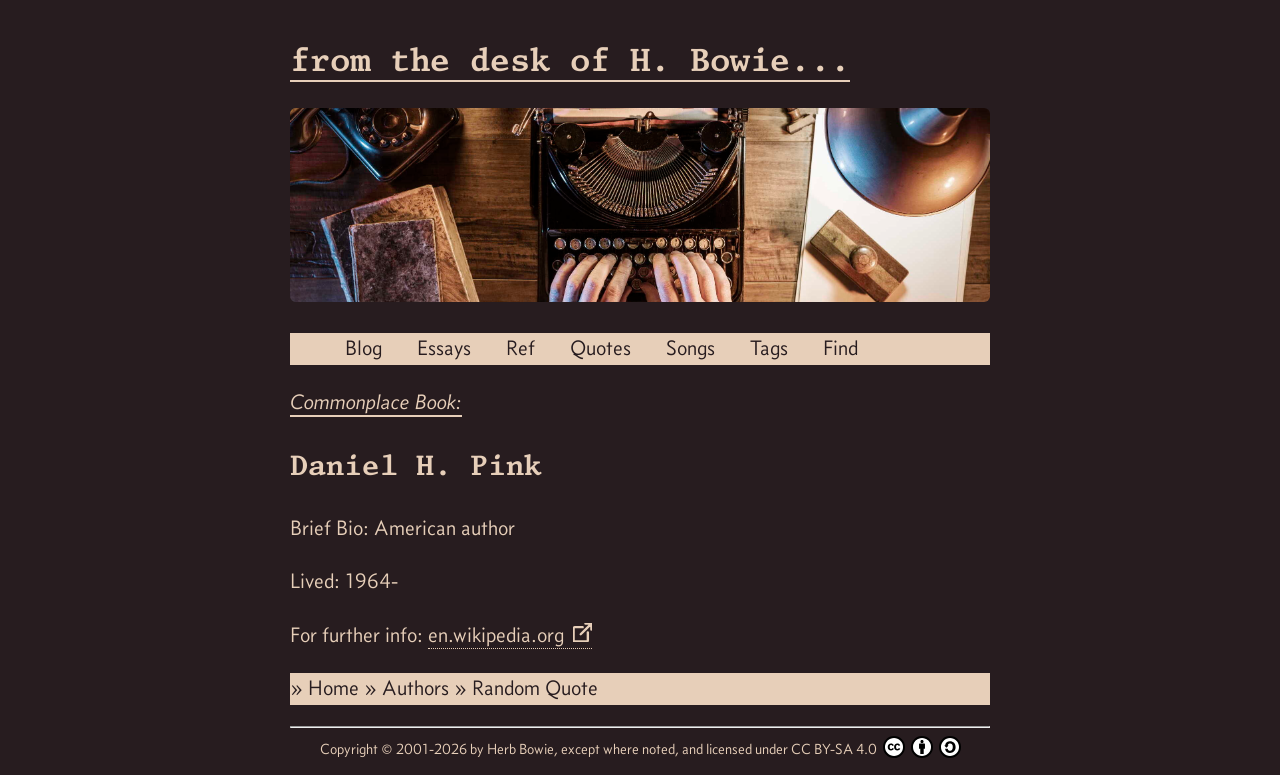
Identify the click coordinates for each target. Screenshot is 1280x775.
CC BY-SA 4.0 (876, 747)
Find (840, 348)
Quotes (600, 348)
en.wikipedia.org (498, 635)
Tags (769, 348)
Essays (444, 348)
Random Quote (535, 688)
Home (336, 688)
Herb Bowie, (524, 749)
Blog (363, 348)
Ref (520, 348)
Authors (418, 688)
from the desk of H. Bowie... (570, 59)
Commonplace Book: (376, 402)
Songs (690, 348)
